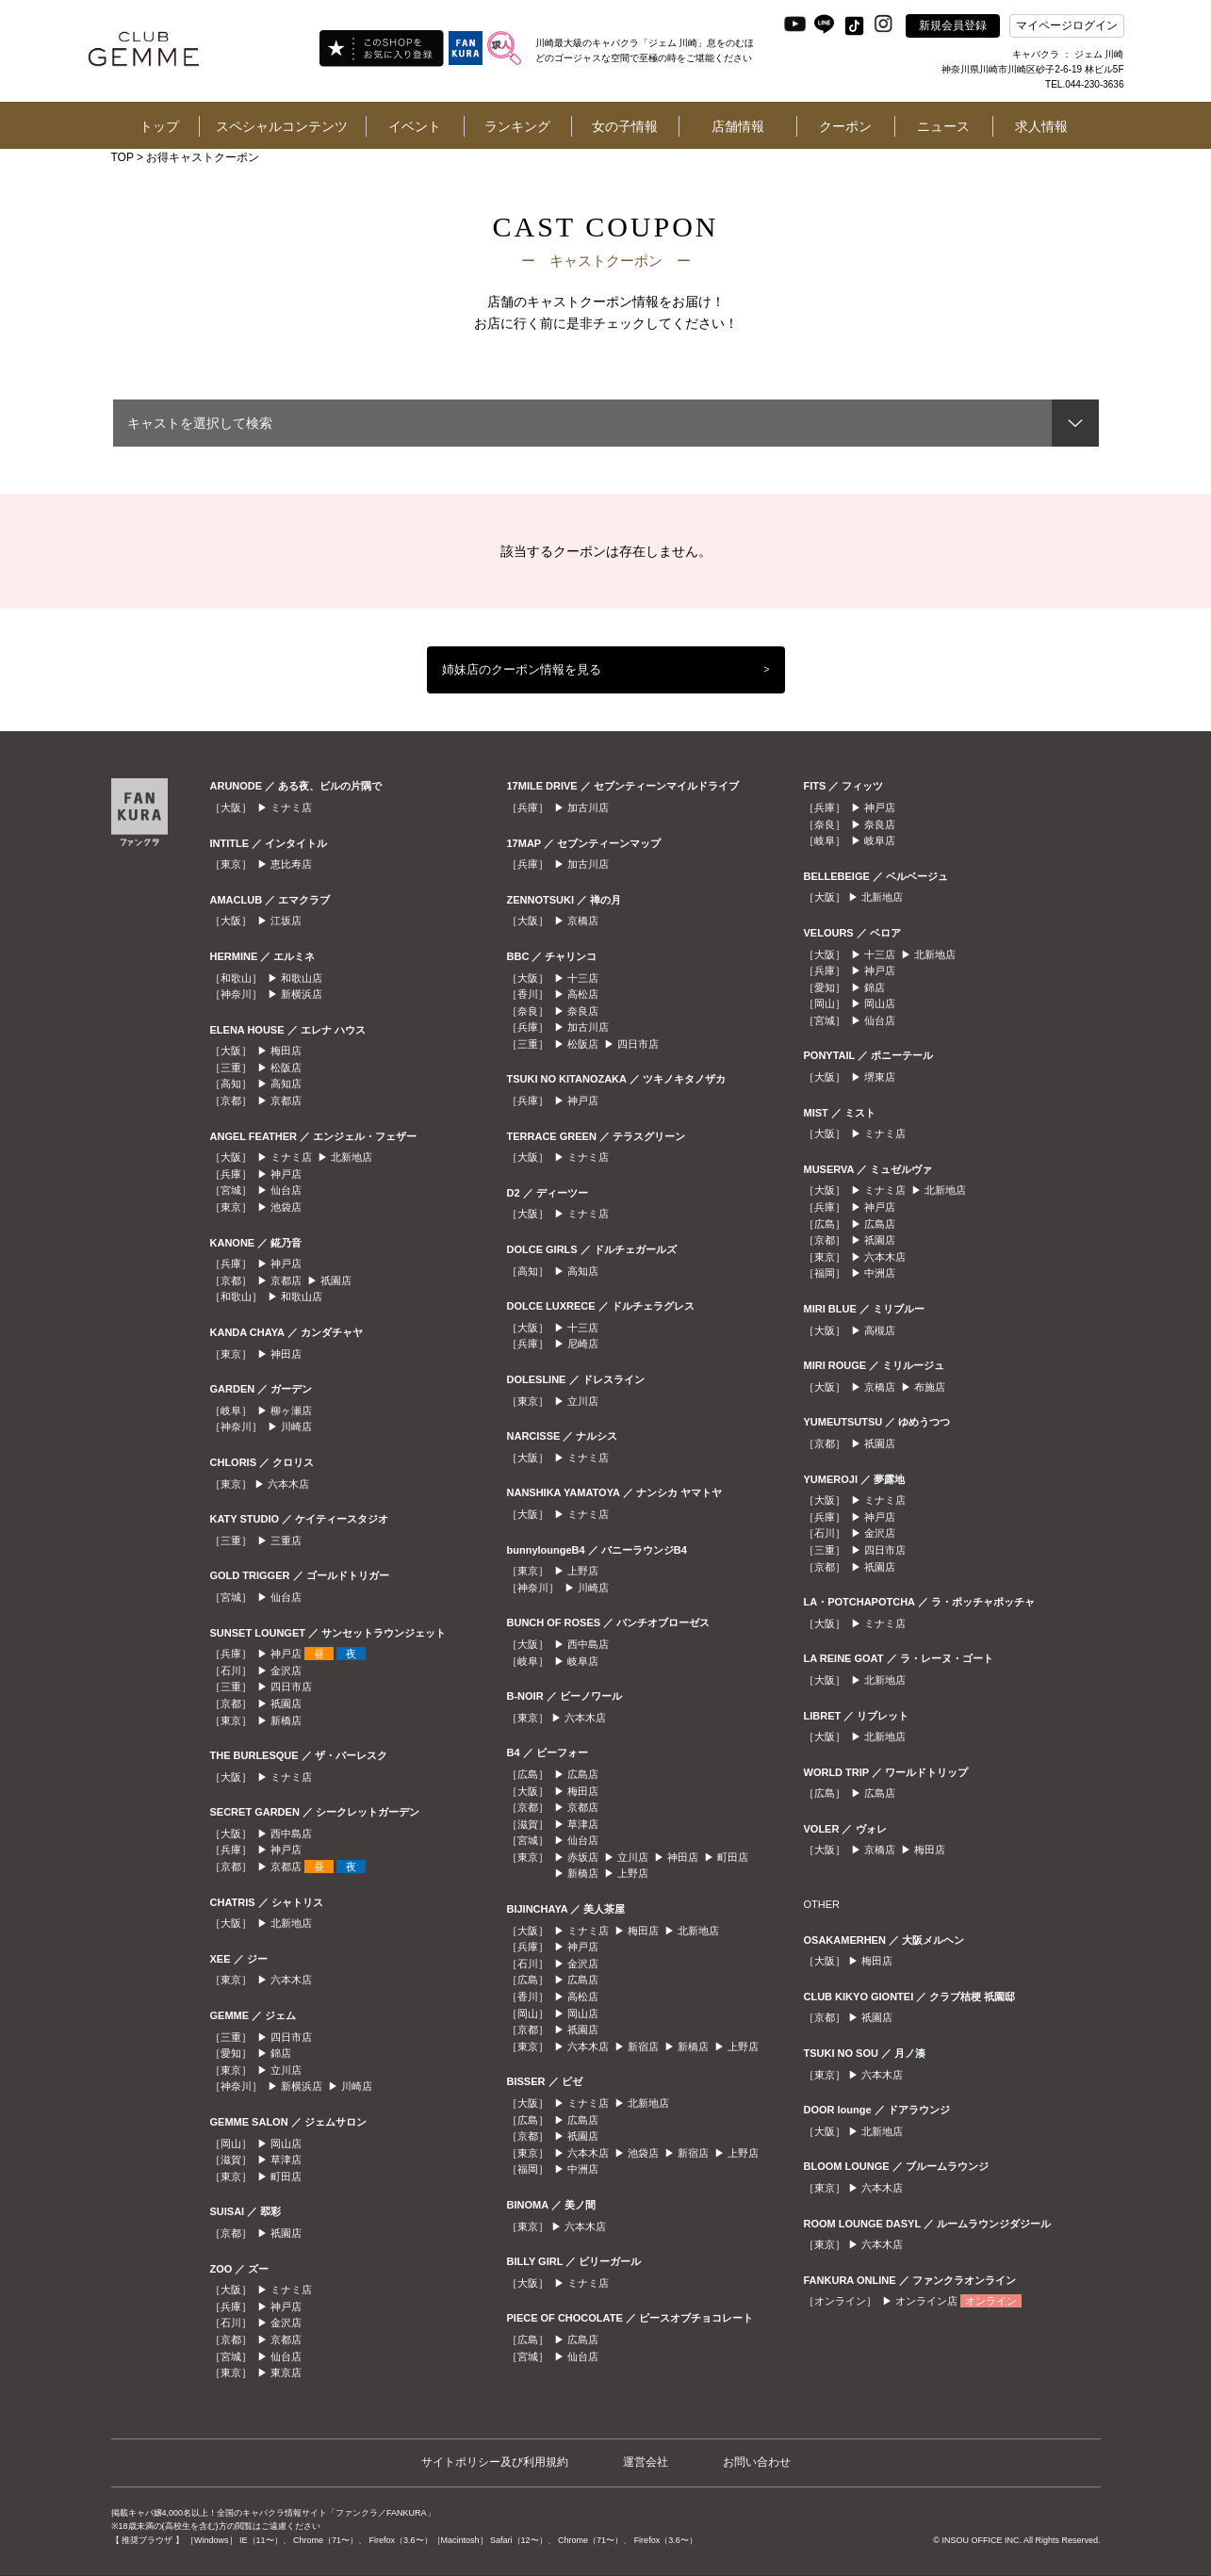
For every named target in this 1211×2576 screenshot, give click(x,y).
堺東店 (879, 1077)
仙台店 (286, 1190)
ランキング (517, 126)
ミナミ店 (291, 807)
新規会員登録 (953, 25)
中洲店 (582, 2169)
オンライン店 (926, 2301)
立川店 (286, 2070)
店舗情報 (738, 126)
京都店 (286, 1100)
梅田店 (286, 1050)
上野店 (582, 1570)
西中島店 (291, 1833)
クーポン (845, 126)
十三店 (582, 978)
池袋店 (286, 1207)
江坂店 (286, 920)
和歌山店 (301, 978)
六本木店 (288, 1484)
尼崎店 (582, 1343)
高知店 (286, 1083)
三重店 (286, 1540)
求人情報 (1041, 126)
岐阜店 (582, 1661)
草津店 (286, 2159)
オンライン (991, 2301)
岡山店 (286, 2143)
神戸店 (286, 1174)
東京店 (286, 2372)
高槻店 (879, 1330)
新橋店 (286, 1720)
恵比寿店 (291, 864)
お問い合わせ (757, 2462)
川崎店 (296, 1426)
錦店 (280, 2053)
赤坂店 (582, 1857)
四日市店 (291, 1686)
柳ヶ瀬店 (291, 1410)
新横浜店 (301, 994)
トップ (159, 126)
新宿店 (643, 2046)
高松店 (582, 994)
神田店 (286, 1354)
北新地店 (351, 1157)
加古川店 (588, 807)
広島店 (582, 1774)
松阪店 (286, 1067)
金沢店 (286, 1670)
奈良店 (582, 1011)
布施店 (929, 1387)
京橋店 (582, 920)
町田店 (286, 2176)
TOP (122, 157)
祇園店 (336, 1280)
